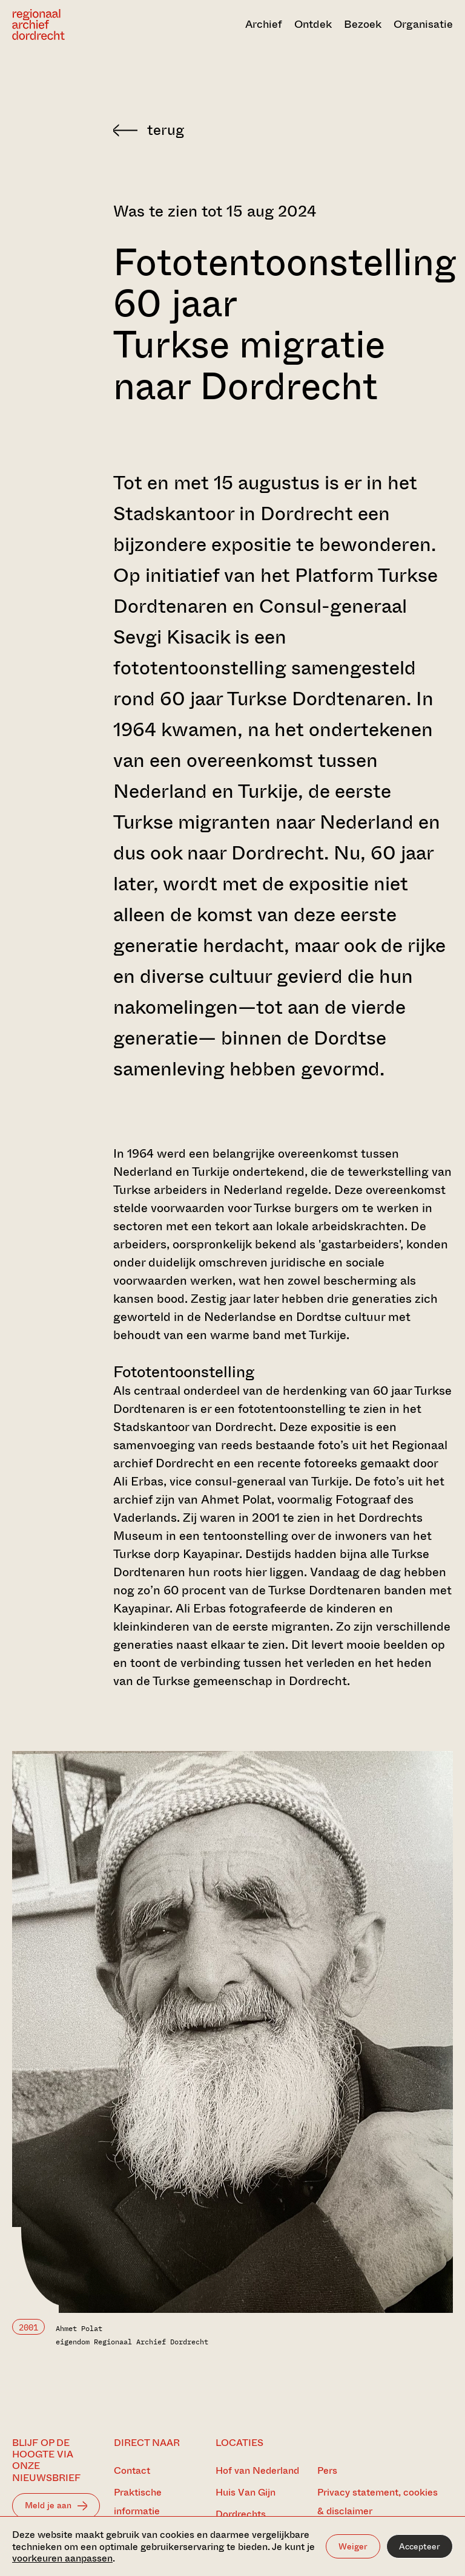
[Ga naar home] (78, 24)
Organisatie (423, 24)
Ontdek (313, 24)
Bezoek (362, 24)
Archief (263, 24)
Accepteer (419, 2546)
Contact (132, 2470)
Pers (327, 2470)
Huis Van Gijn (245, 2492)
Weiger (353, 2546)
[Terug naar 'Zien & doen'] (283, 130)
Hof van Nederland (257, 2470)
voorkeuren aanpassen (62, 2558)
